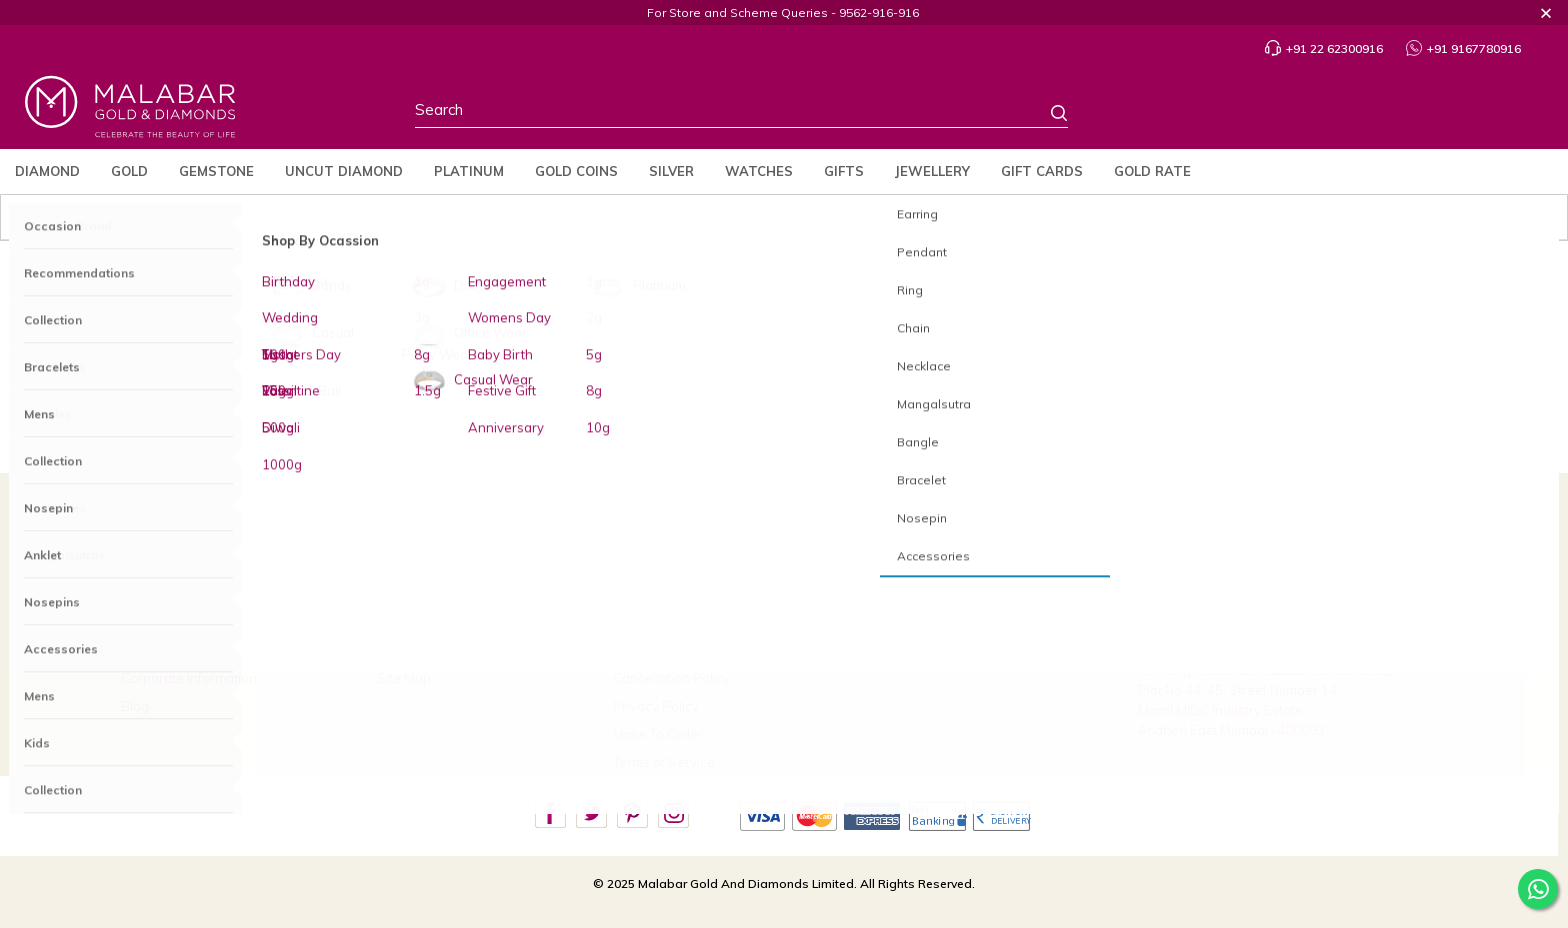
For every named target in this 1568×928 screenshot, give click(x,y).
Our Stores (154, 621)
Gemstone (216, 171)
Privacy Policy (656, 706)
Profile (1355, 114)
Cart (1520, 114)
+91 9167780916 (1463, 48)
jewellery (932, 171)
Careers (875, 621)
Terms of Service (664, 762)
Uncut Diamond (344, 171)
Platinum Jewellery (761, 366)
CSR (134, 650)
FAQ (389, 565)
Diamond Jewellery (545, 366)
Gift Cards (1042, 171)
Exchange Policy (664, 621)
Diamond (47, 171)
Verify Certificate (900, 650)
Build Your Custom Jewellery (934, 565)
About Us (148, 565)
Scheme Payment (930, 593)
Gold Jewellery (649, 366)
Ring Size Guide (425, 621)
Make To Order (658, 734)
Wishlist (1440, 114)
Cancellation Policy (671, 678)
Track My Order (423, 593)
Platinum (469, 171)
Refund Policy (655, 565)
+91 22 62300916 (1324, 48)
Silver (671, 171)
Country (1271, 114)
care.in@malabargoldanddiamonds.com (1261, 621)
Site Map (404, 678)
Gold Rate (1152, 171)
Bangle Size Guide (433, 650)
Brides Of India (166, 593)
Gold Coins (576, 171)
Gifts (844, 171)
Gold (129, 171)
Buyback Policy (659, 593)
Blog (135, 706)
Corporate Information (189, 678)
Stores (1187, 114)
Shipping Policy (660, 650)
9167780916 (1211, 590)
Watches (759, 171)
